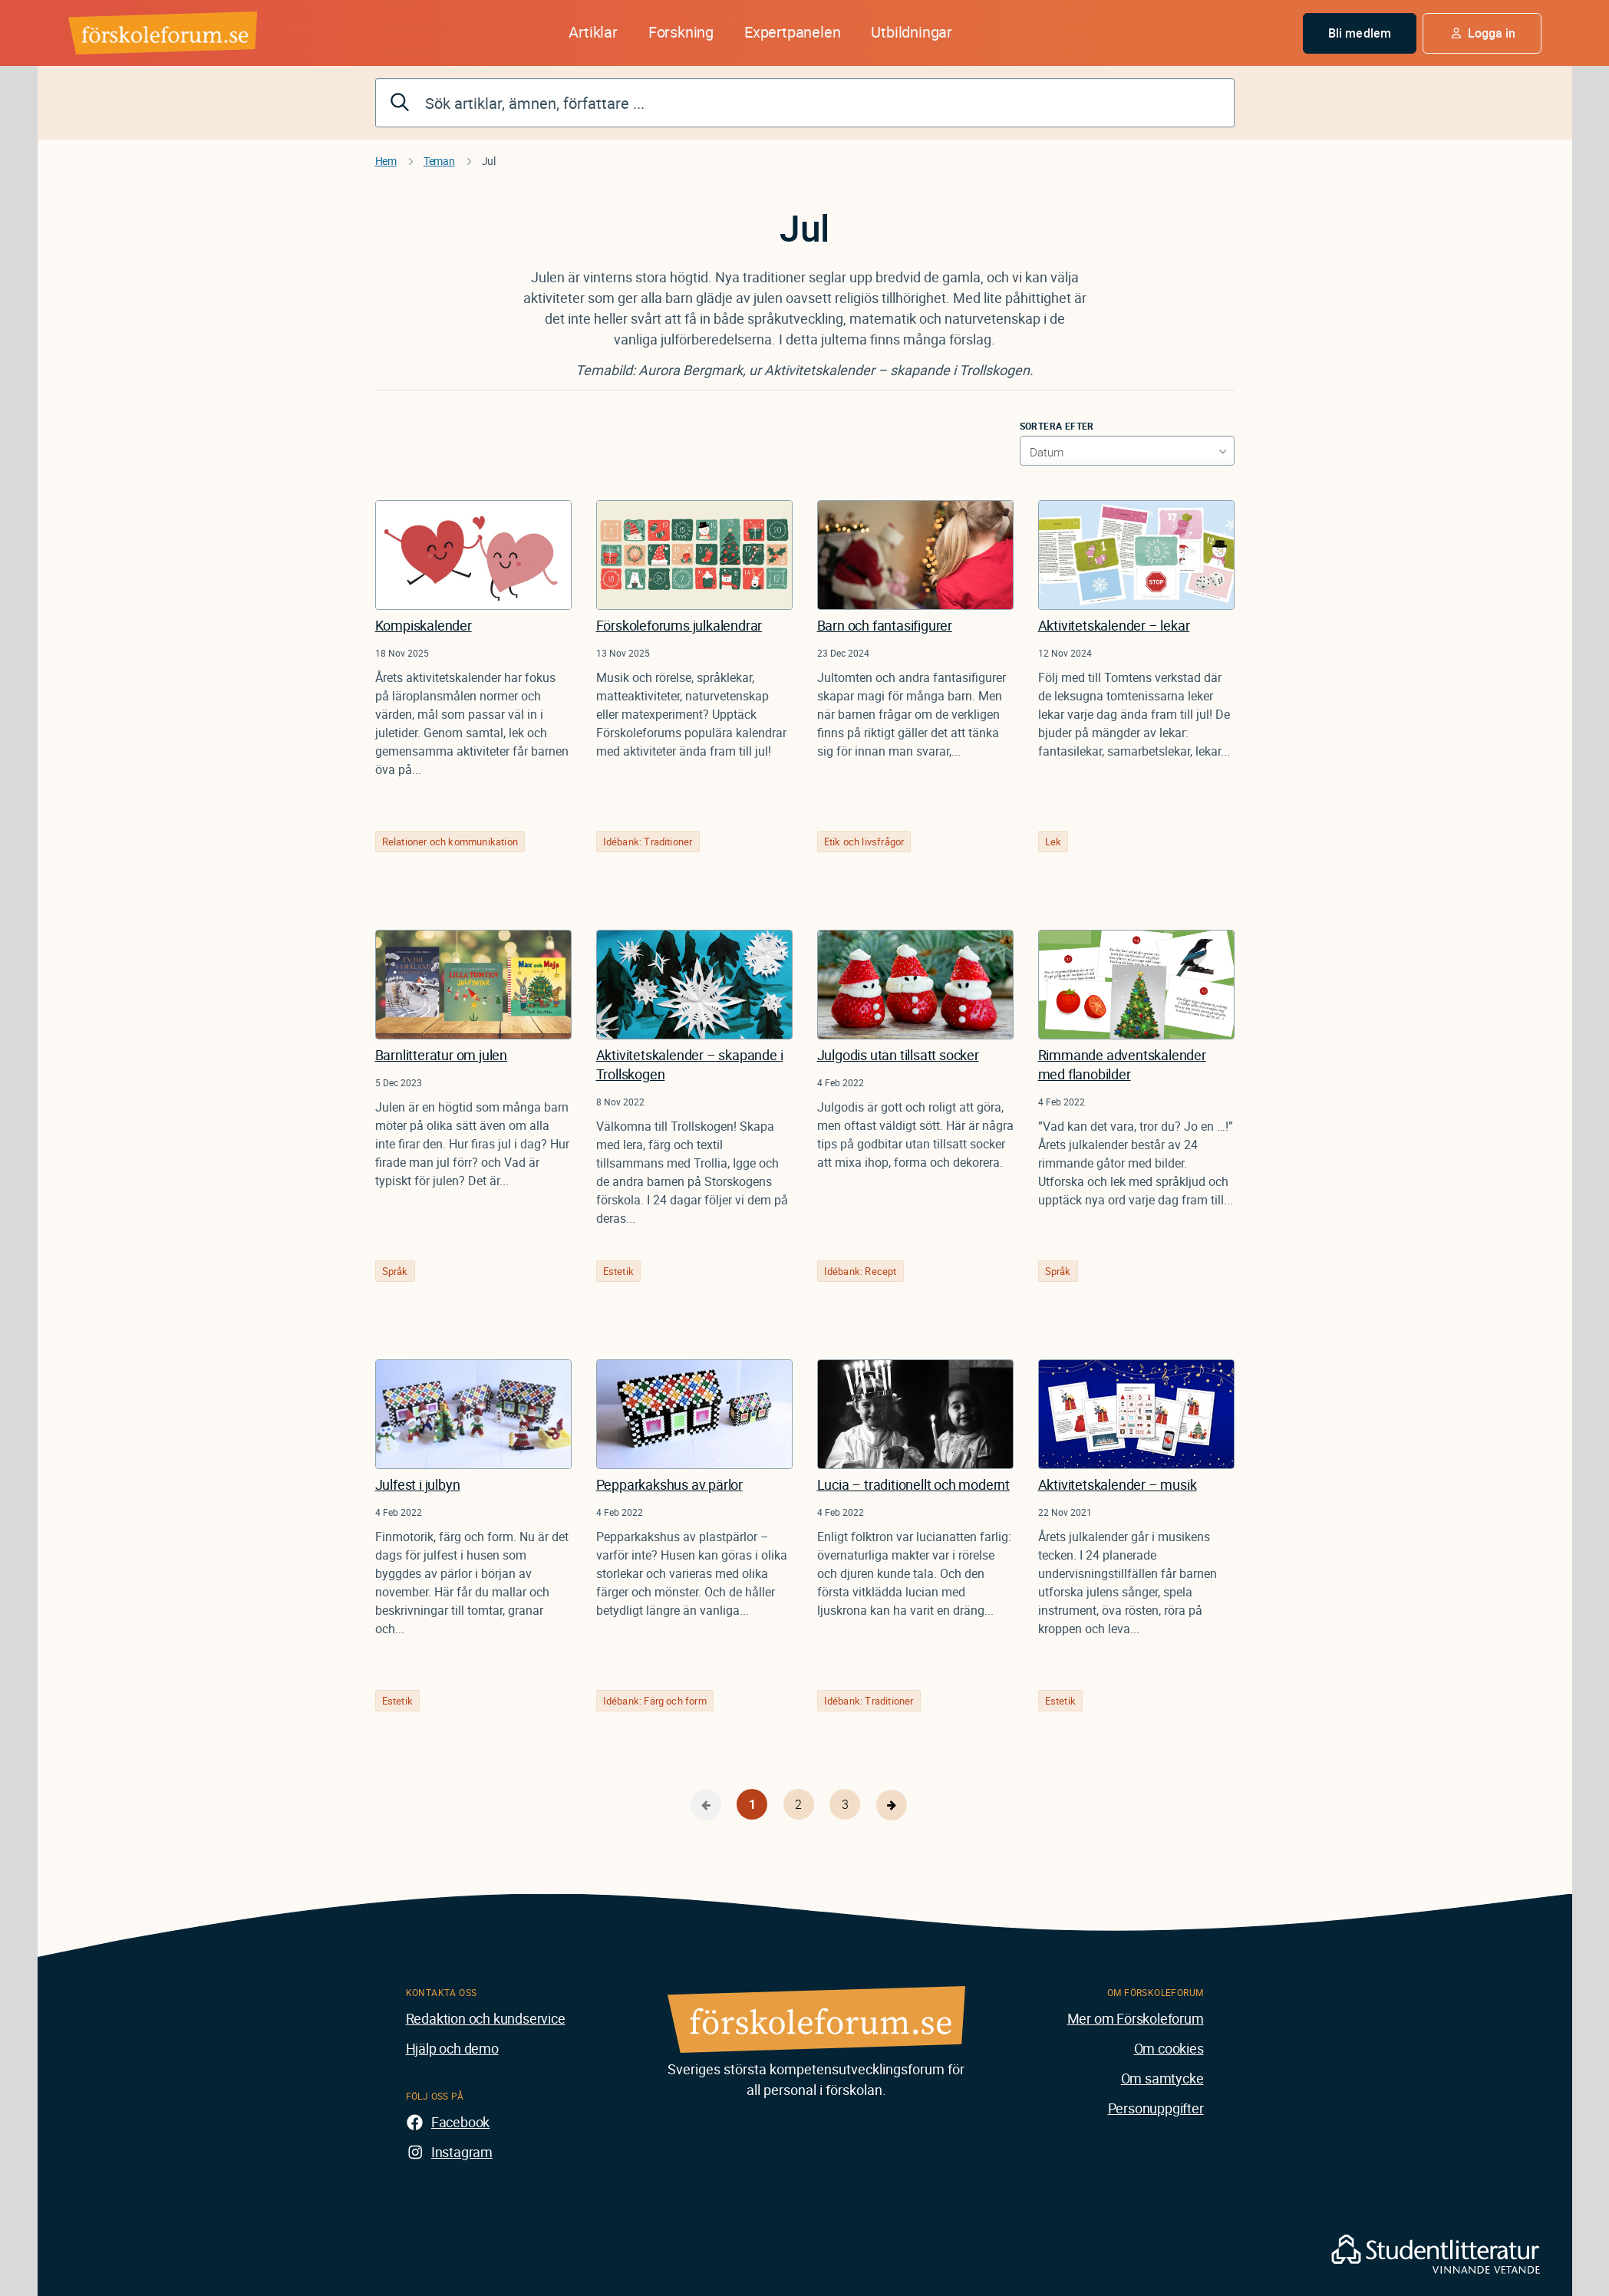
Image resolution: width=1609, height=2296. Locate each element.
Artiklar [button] (593, 31)
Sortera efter (1057, 426)
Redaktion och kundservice (485, 2018)
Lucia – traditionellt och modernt (913, 1484)
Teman (439, 160)
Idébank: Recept (860, 1271)
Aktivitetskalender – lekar (1114, 625)
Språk (395, 1271)
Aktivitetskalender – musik (1117, 1484)
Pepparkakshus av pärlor (669, 1484)
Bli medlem (1359, 33)
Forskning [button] (681, 31)
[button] (1482, 33)
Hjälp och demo (452, 2048)
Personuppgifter (1156, 2108)
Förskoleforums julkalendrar (679, 625)
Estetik (618, 1271)
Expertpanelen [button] (792, 31)
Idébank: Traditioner (648, 841)
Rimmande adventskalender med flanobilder (1122, 1064)
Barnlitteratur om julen (441, 1055)
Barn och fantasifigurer (884, 625)
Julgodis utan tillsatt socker (898, 1055)
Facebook (460, 2122)
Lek (1053, 841)
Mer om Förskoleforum (1135, 2018)
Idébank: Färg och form (655, 1701)
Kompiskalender (423, 625)
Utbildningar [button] (911, 31)
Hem (386, 160)
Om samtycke (1162, 2078)
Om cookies (1169, 2048)
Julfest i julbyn (417, 1484)
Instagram (462, 2152)
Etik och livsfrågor (864, 841)
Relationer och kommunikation (450, 841)
